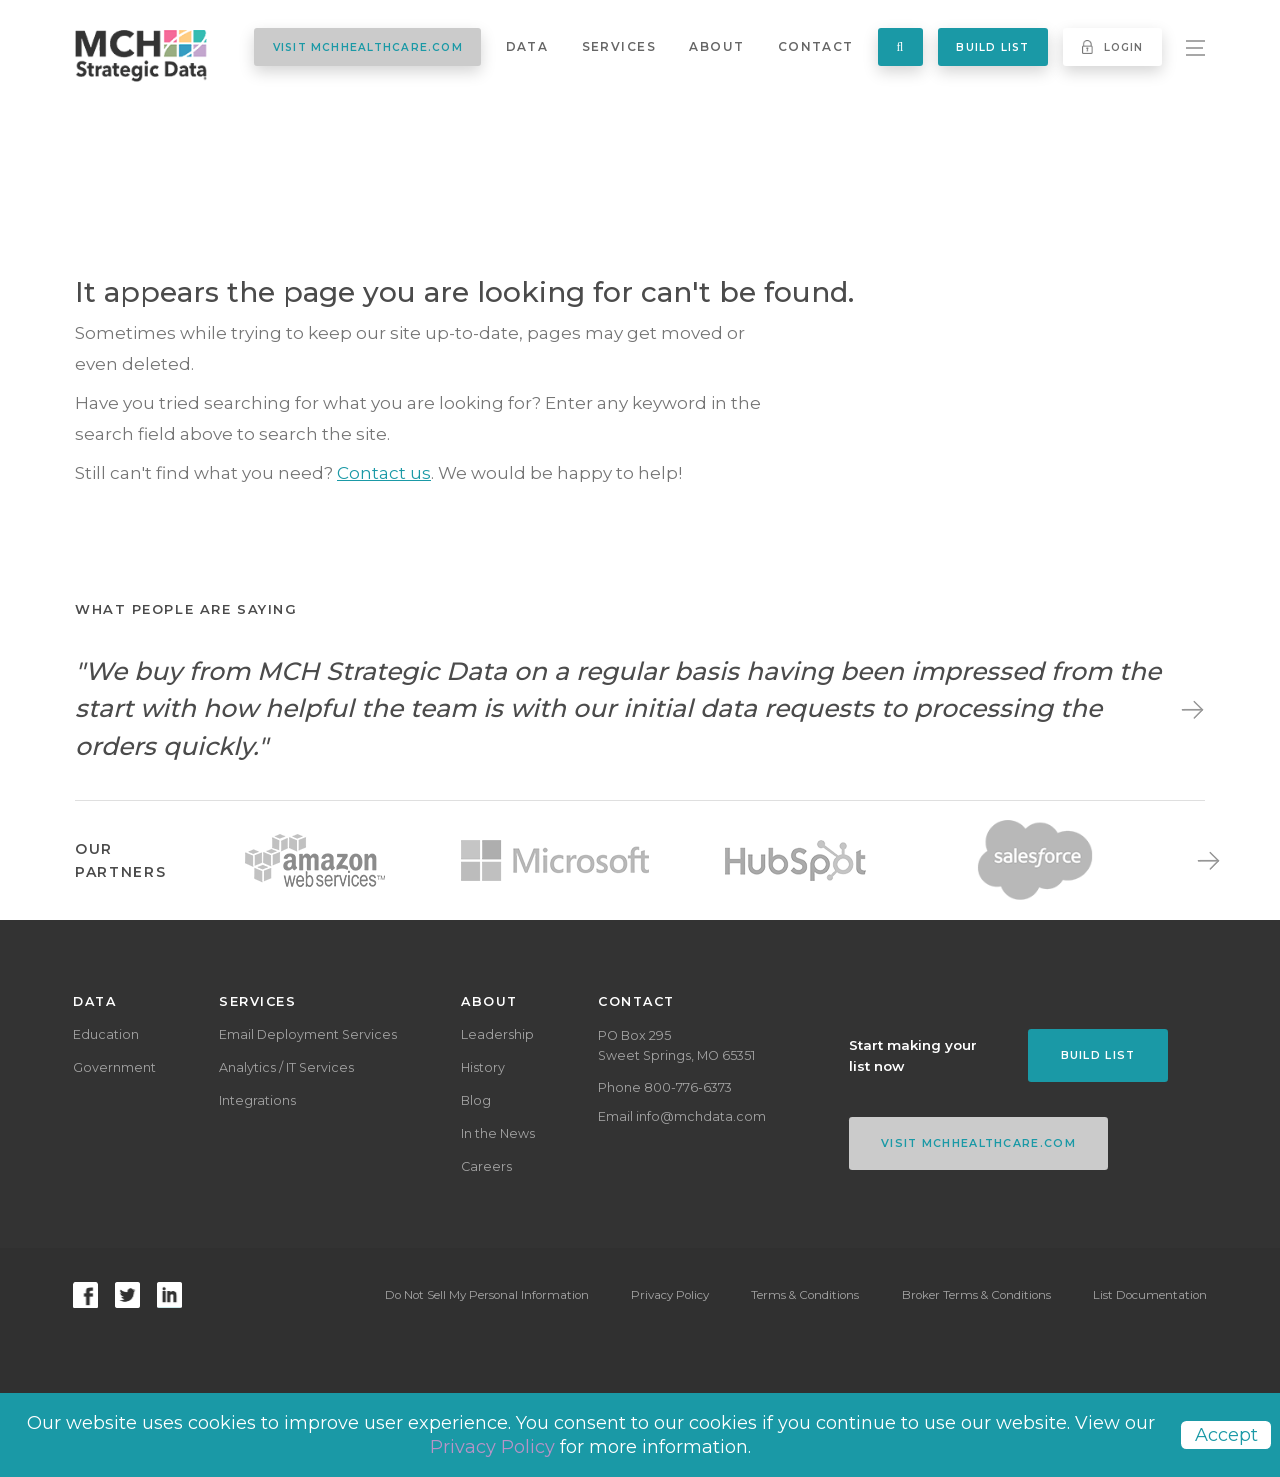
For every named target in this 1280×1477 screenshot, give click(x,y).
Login (1113, 47)
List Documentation (1150, 1295)
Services (619, 46)
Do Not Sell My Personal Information (486, 1295)
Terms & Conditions (805, 1295)
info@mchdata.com (701, 1116)
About (716, 46)
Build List (992, 47)
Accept (1226, 1435)
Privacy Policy (670, 1295)
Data (527, 46)
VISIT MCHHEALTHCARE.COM (368, 47)
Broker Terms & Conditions (976, 1295)
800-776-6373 (688, 1087)
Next (1187, 709)
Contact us (384, 473)
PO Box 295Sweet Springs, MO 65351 (676, 1045)
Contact (816, 46)
